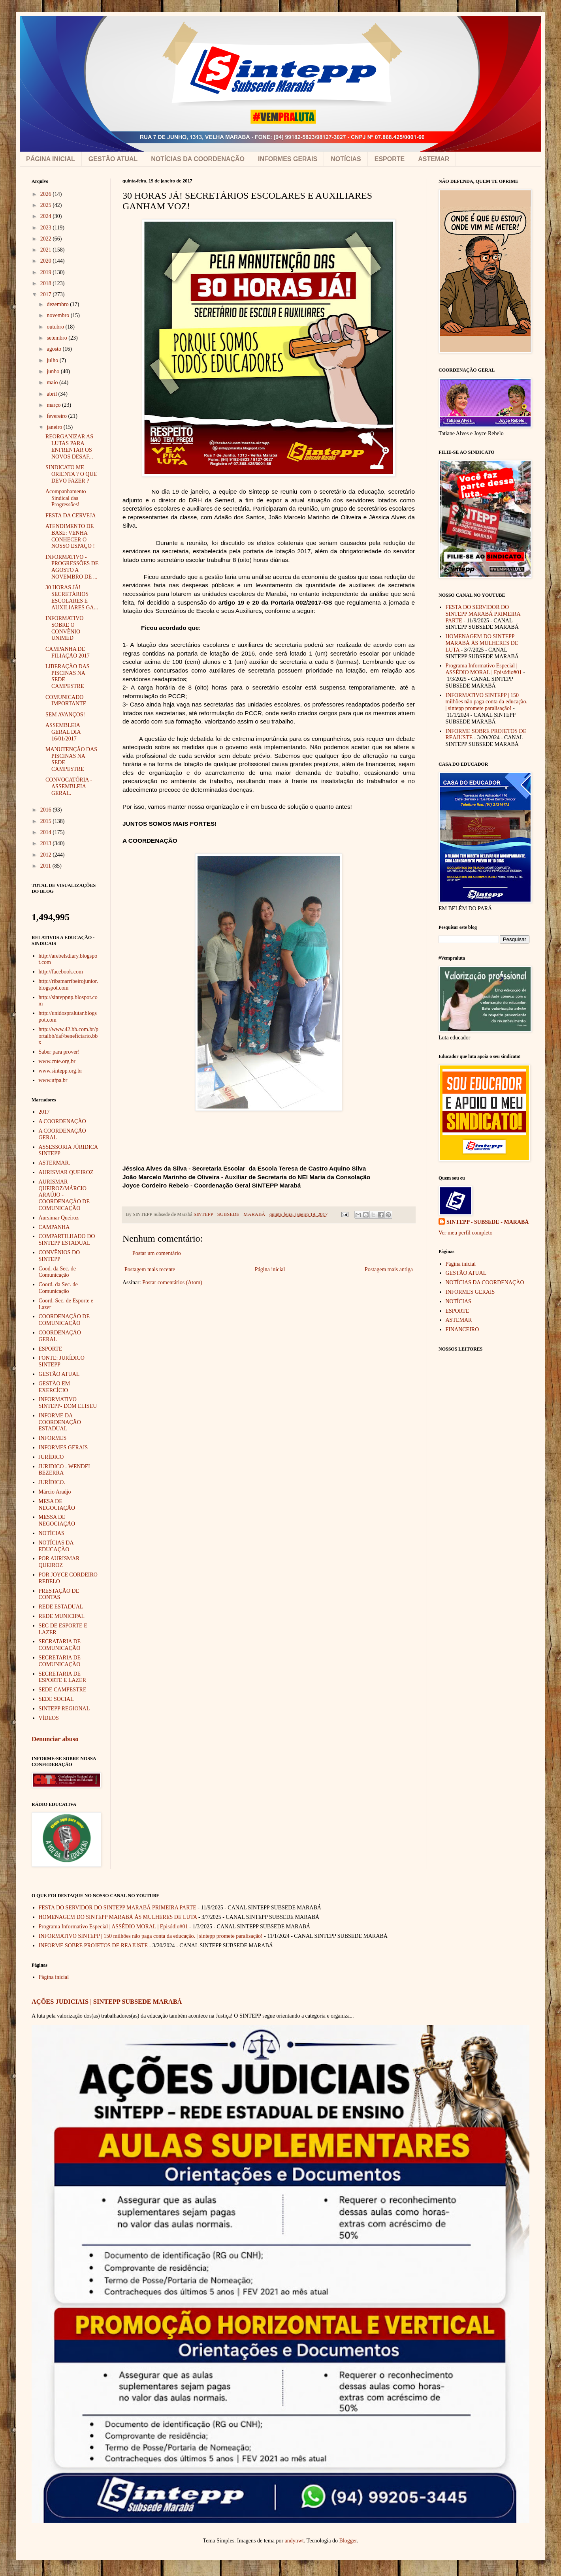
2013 (46, 843)
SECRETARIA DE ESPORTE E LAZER (63, 1677)
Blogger (348, 2541)
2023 (46, 228)
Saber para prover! (59, 1052)
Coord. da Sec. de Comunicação (58, 1287)
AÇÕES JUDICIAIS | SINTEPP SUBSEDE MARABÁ (107, 2001)
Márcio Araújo (55, 1492)
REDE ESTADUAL (61, 1607)
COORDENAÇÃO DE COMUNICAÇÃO (64, 1319)
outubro (56, 327)
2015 (46, 821)
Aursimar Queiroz (59, 1218)
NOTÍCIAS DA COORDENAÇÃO (198, 159)
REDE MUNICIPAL (62, 1616)
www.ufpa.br (53, 1080)
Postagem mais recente (149, 1269)
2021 (46, 250)
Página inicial (270, 1269)
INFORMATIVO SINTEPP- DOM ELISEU (68, 1402)
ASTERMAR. (54, 1163)
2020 (46, 261)
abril (52, 394)
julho (53, 360)
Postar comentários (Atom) (172, 1282)
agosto (54, 349)
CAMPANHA (54, 1227)
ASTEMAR (433, 159)
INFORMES (53, 1438)
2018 (46, 283)
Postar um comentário (156, 1253)
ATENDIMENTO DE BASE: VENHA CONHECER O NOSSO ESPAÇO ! (70, 536)
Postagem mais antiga (389, 1269)
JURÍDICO (51, 1457)
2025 (46, 205)
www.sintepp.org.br (60, 1071)
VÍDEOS (49, 1718)
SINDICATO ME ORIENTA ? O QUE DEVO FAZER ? (71, 474)
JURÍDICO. (52, 1482)
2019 (46, 272)
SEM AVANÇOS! (65, 715)
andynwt (294, 2541)
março (54, 405)
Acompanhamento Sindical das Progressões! (65, 498)
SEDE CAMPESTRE (63, 1690)
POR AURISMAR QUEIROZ (59, 1562)
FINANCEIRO (462, 1329)
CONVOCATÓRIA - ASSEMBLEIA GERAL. (68, 786)
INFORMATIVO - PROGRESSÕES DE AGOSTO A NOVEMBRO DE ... (71, 567)
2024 (46, 216)
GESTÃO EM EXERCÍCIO (54, 1387)
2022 (46, 239)
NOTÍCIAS (346, 159)
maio (53, 382)
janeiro (55, 427)
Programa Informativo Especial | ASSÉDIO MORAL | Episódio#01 (484, 669)
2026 (46, 194)
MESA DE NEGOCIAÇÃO (57, 1504)
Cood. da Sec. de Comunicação (57, 1272)
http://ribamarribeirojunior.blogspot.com (68, 984)
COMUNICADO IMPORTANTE (65, 700)
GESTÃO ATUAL (112, 159)
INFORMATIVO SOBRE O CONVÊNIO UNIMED (64, 628)
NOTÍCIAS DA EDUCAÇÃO (56, 1546)
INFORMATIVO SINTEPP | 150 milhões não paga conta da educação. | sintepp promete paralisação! (487, 702)
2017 (46, 294)
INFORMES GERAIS (287, 159)
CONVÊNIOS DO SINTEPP (59, 1255)
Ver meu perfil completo (465, 1233)
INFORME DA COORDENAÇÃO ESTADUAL (60, 1422)
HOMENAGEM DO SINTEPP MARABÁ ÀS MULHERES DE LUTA (482, 643)
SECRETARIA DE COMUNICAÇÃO (60, 1661)
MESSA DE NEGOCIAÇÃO (57, 1520)
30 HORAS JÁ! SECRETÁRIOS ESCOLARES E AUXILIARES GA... (71, 597)
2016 (46, 810)
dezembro (58, 304)
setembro (57, 338)
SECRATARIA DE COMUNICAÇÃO (60, 1644)
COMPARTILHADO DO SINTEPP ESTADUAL (67, 1239)
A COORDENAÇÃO (62, 1121)
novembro (58, 315)
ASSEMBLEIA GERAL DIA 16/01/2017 (63, 732)
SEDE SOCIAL (56, 1699)
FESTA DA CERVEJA (70, 516)
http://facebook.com (61, 972)
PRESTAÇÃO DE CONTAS (59, 1594)
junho (53, 371)
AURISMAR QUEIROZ (66, 1172)
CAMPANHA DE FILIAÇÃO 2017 (67, 652)
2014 (46, 832)
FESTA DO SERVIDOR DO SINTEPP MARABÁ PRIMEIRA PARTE (483, 614)
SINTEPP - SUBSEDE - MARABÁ (487, 1222)
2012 (46, 855)
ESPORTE (390, 159)
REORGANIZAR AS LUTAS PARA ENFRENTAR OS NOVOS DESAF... (69, 446)
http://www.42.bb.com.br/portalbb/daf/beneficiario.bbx (69, 1036)
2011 (46, 866)
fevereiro (57, 416)
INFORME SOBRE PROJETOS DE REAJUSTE (93, 1945)
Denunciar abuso (55, 1739)
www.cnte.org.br (57, 1061)
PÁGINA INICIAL (50, 159)
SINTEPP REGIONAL (64, 1709)
